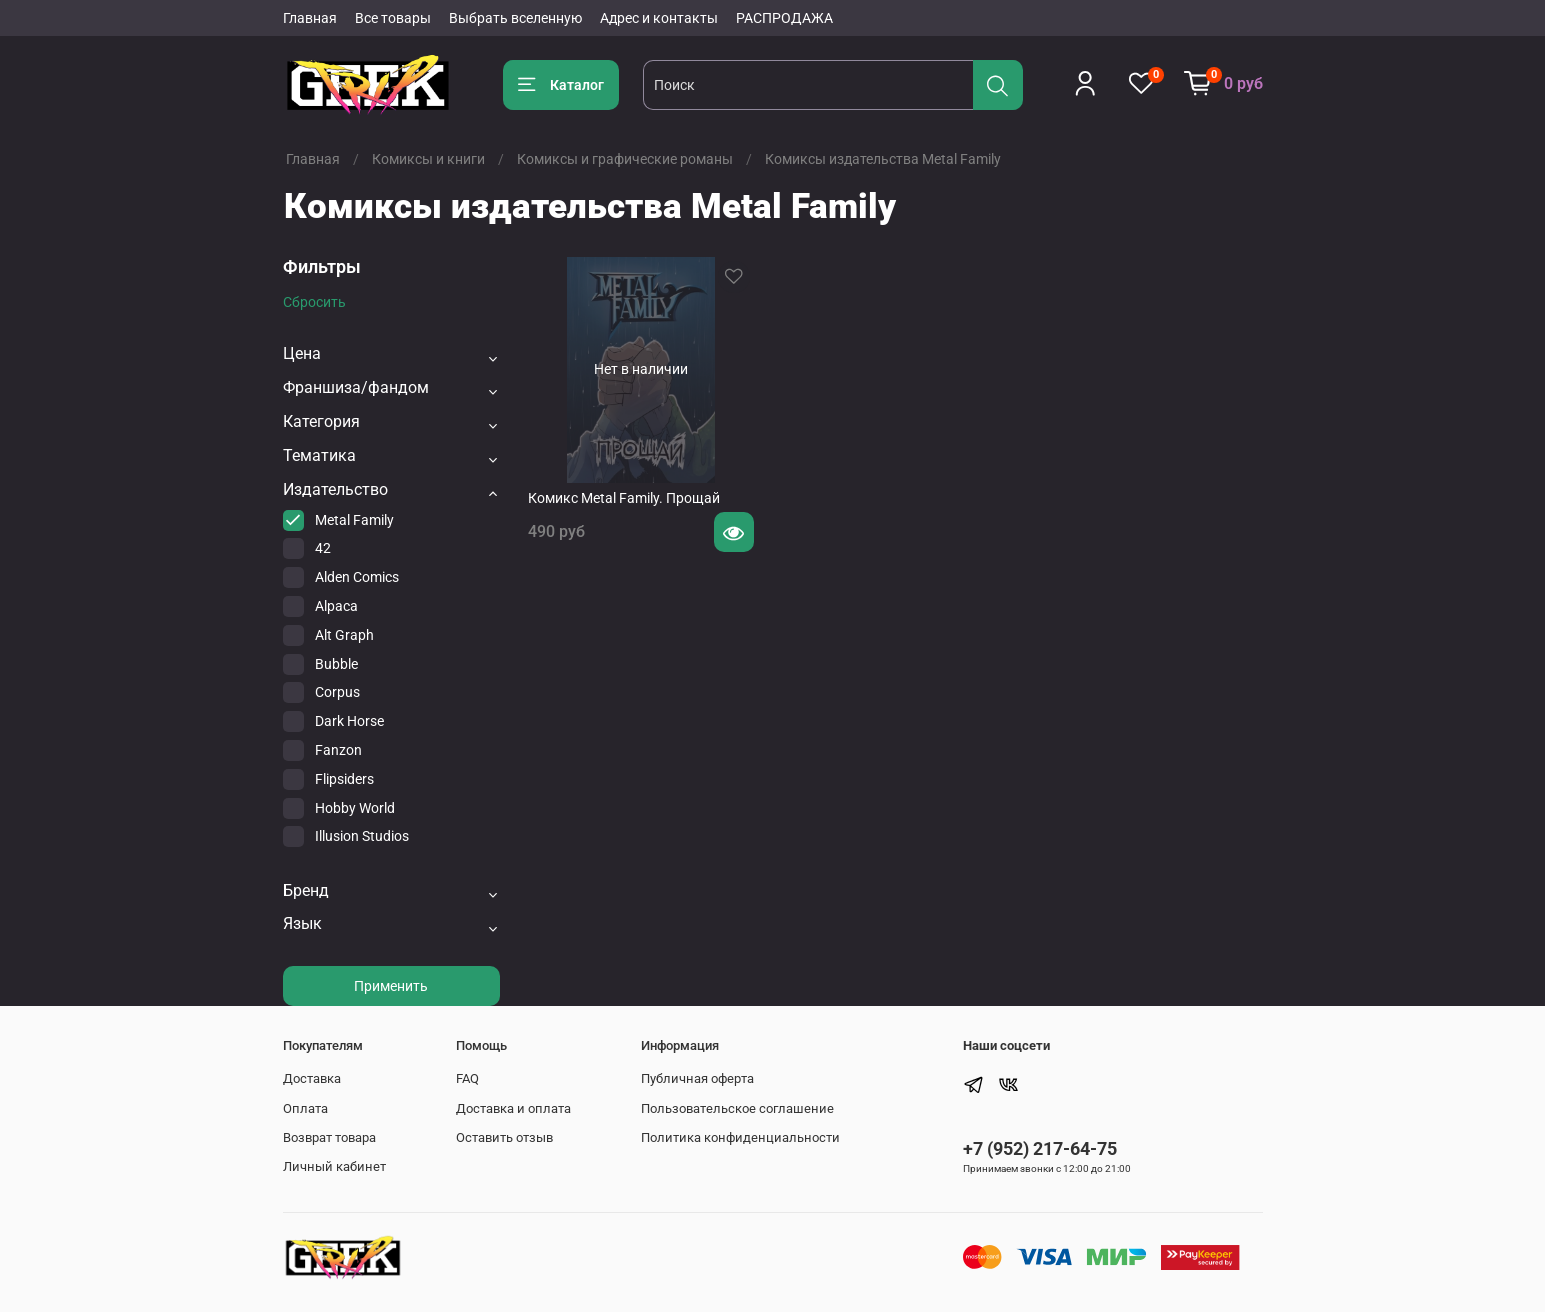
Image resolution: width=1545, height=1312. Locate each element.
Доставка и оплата (513, 1108)
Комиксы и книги (428, 159)
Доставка (312, 1078)
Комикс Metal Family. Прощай (624, 498)
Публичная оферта (697, 1078)
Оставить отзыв (504, 1137)
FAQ (467, 1078)
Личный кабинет (334, 1166)
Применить (391, 986)
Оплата (305, 1108)
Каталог (561, 85)
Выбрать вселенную (515, 18)
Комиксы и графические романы (625, 159)
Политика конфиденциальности (740, 1137)
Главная (310, 18)
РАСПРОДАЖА (784, 18)
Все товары (393, 18)
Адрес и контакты (659, 18)
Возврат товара (329, 1137)
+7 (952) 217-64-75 (1040, 1148)
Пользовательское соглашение (737, 1108)
